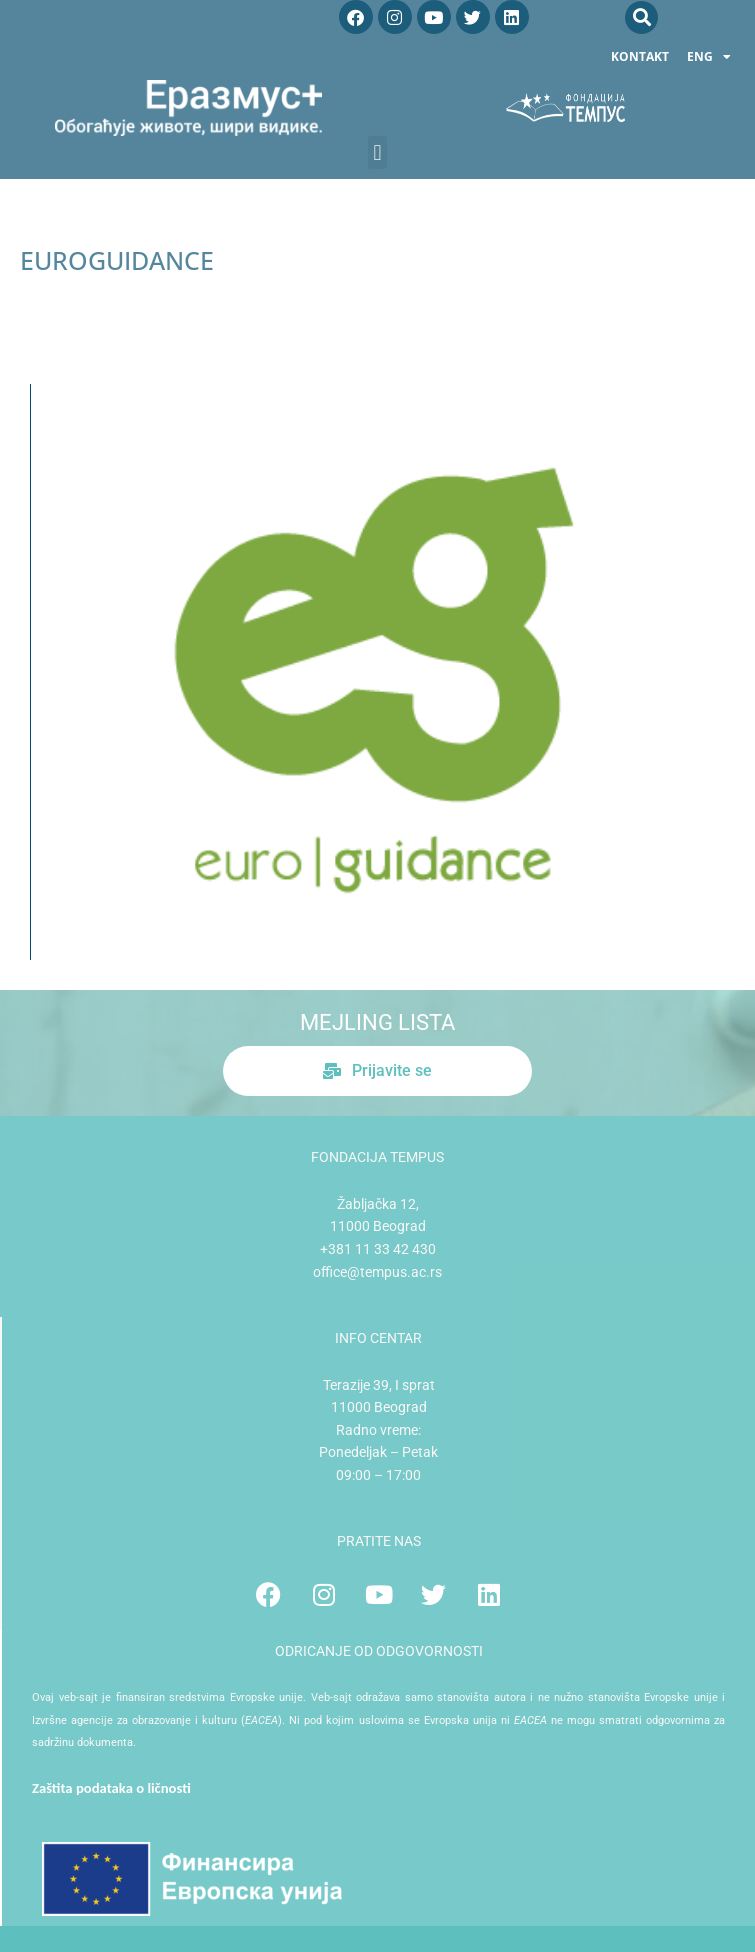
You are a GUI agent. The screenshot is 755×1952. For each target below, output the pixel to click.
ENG (709, 57)
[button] (641, 17)
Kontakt (640, 56)
